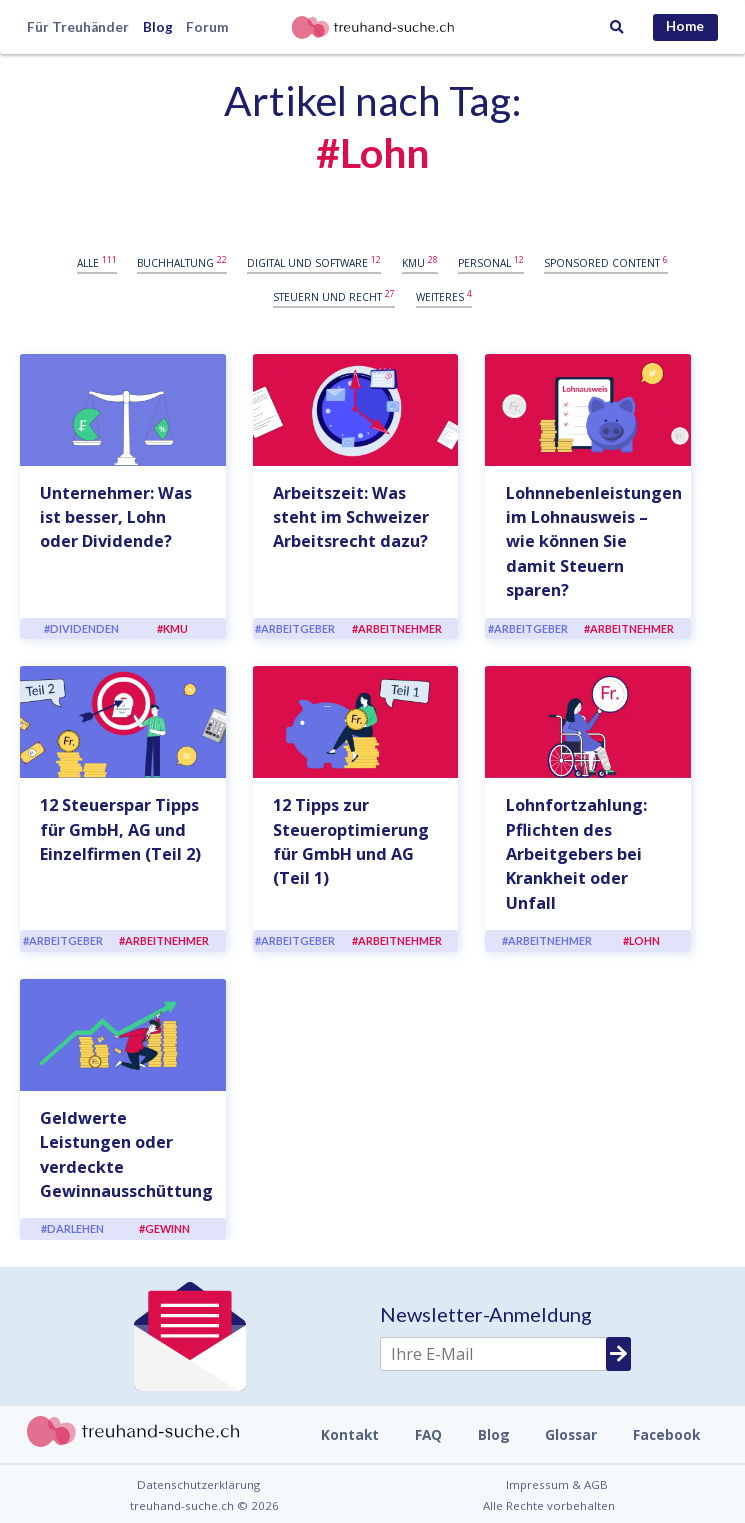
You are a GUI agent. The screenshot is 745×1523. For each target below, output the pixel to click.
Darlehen (75, 1228)
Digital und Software (314, 262)
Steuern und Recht (334, 296)
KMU (420, 262)
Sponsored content (606, 262)
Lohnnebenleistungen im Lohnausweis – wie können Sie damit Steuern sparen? (594, 542)
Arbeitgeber (298, 628)
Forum (207, 27)
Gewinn (167, 1228)
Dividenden (84, 628)
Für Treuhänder (78, 27)
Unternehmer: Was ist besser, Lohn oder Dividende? (116, 517)
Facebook (666, 1434)
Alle (97, 262)
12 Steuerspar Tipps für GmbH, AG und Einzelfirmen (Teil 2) (120, 829)
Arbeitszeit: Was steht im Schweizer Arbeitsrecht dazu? (351, 517)
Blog (158, 27)
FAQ (428, 1434)
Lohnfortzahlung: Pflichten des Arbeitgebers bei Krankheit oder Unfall (576, 854)
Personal (491, 262)
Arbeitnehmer (400, 628)
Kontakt (350, 1434)
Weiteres (444, 296)
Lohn (644, 940)
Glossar (571, 1434)
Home (685, 26)
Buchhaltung (182, 262)
